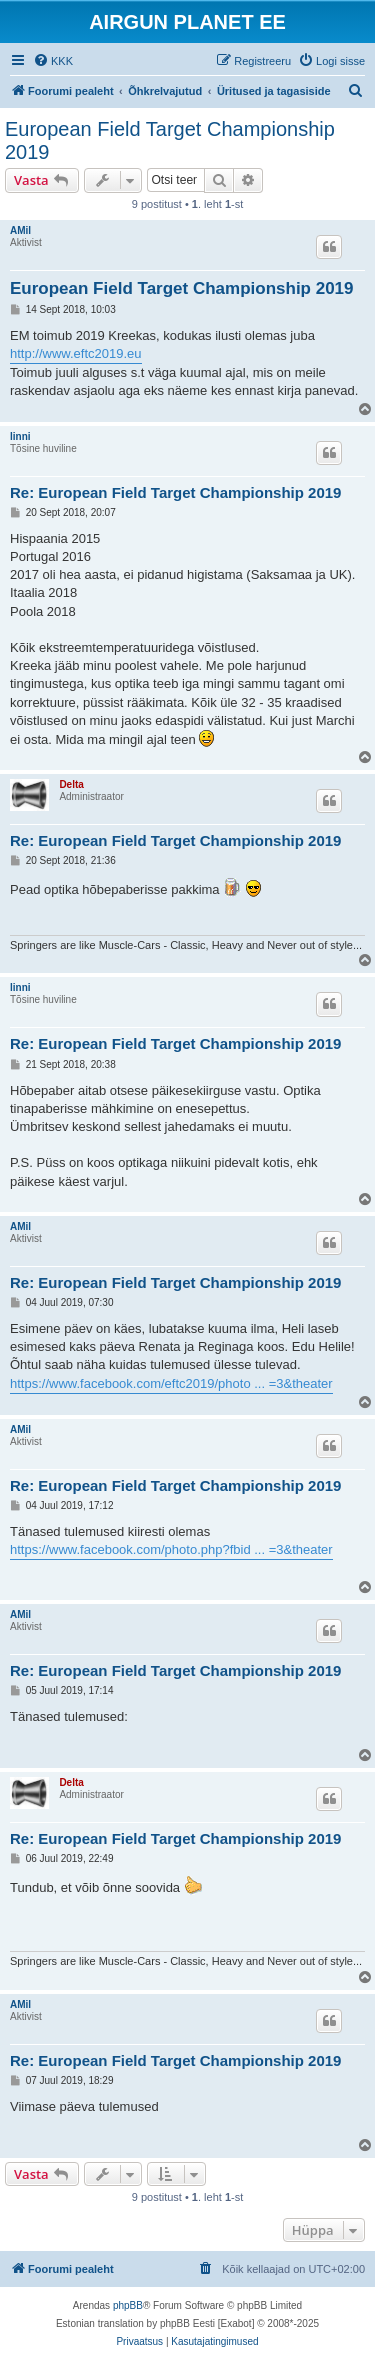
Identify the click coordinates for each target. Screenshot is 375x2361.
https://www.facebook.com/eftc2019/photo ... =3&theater (171, 1383)
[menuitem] (53, 61)
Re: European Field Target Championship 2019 (175, 492)
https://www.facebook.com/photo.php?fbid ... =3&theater (171, 1549)
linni (20, 436)
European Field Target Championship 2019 (170, 140)
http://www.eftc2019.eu (76, 353)
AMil (20, 230)
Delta (71, 784)
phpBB (128, 2305)
